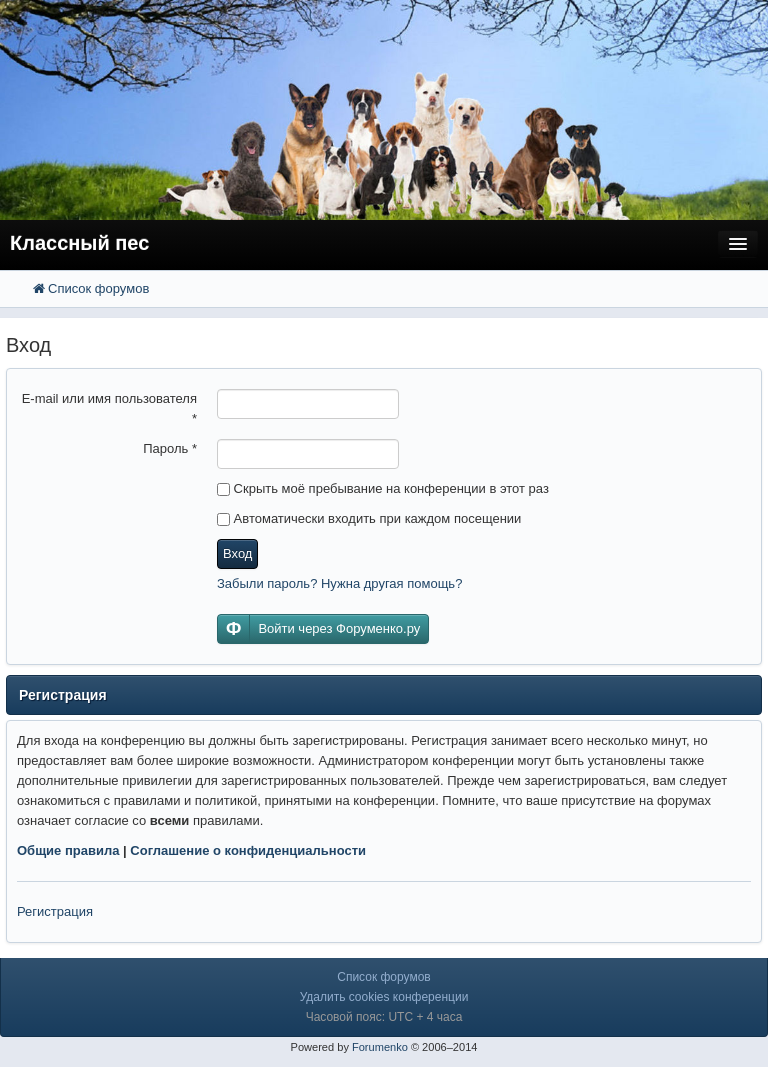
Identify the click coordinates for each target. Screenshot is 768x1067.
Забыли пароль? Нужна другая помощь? (339, 583)
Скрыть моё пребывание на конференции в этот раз (383, 488)
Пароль (170, 448)
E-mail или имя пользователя (109, 408)
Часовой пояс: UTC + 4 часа (384, 1017)
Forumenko (380, 1047)
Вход (237, 553)
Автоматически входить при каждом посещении (369, 518)
